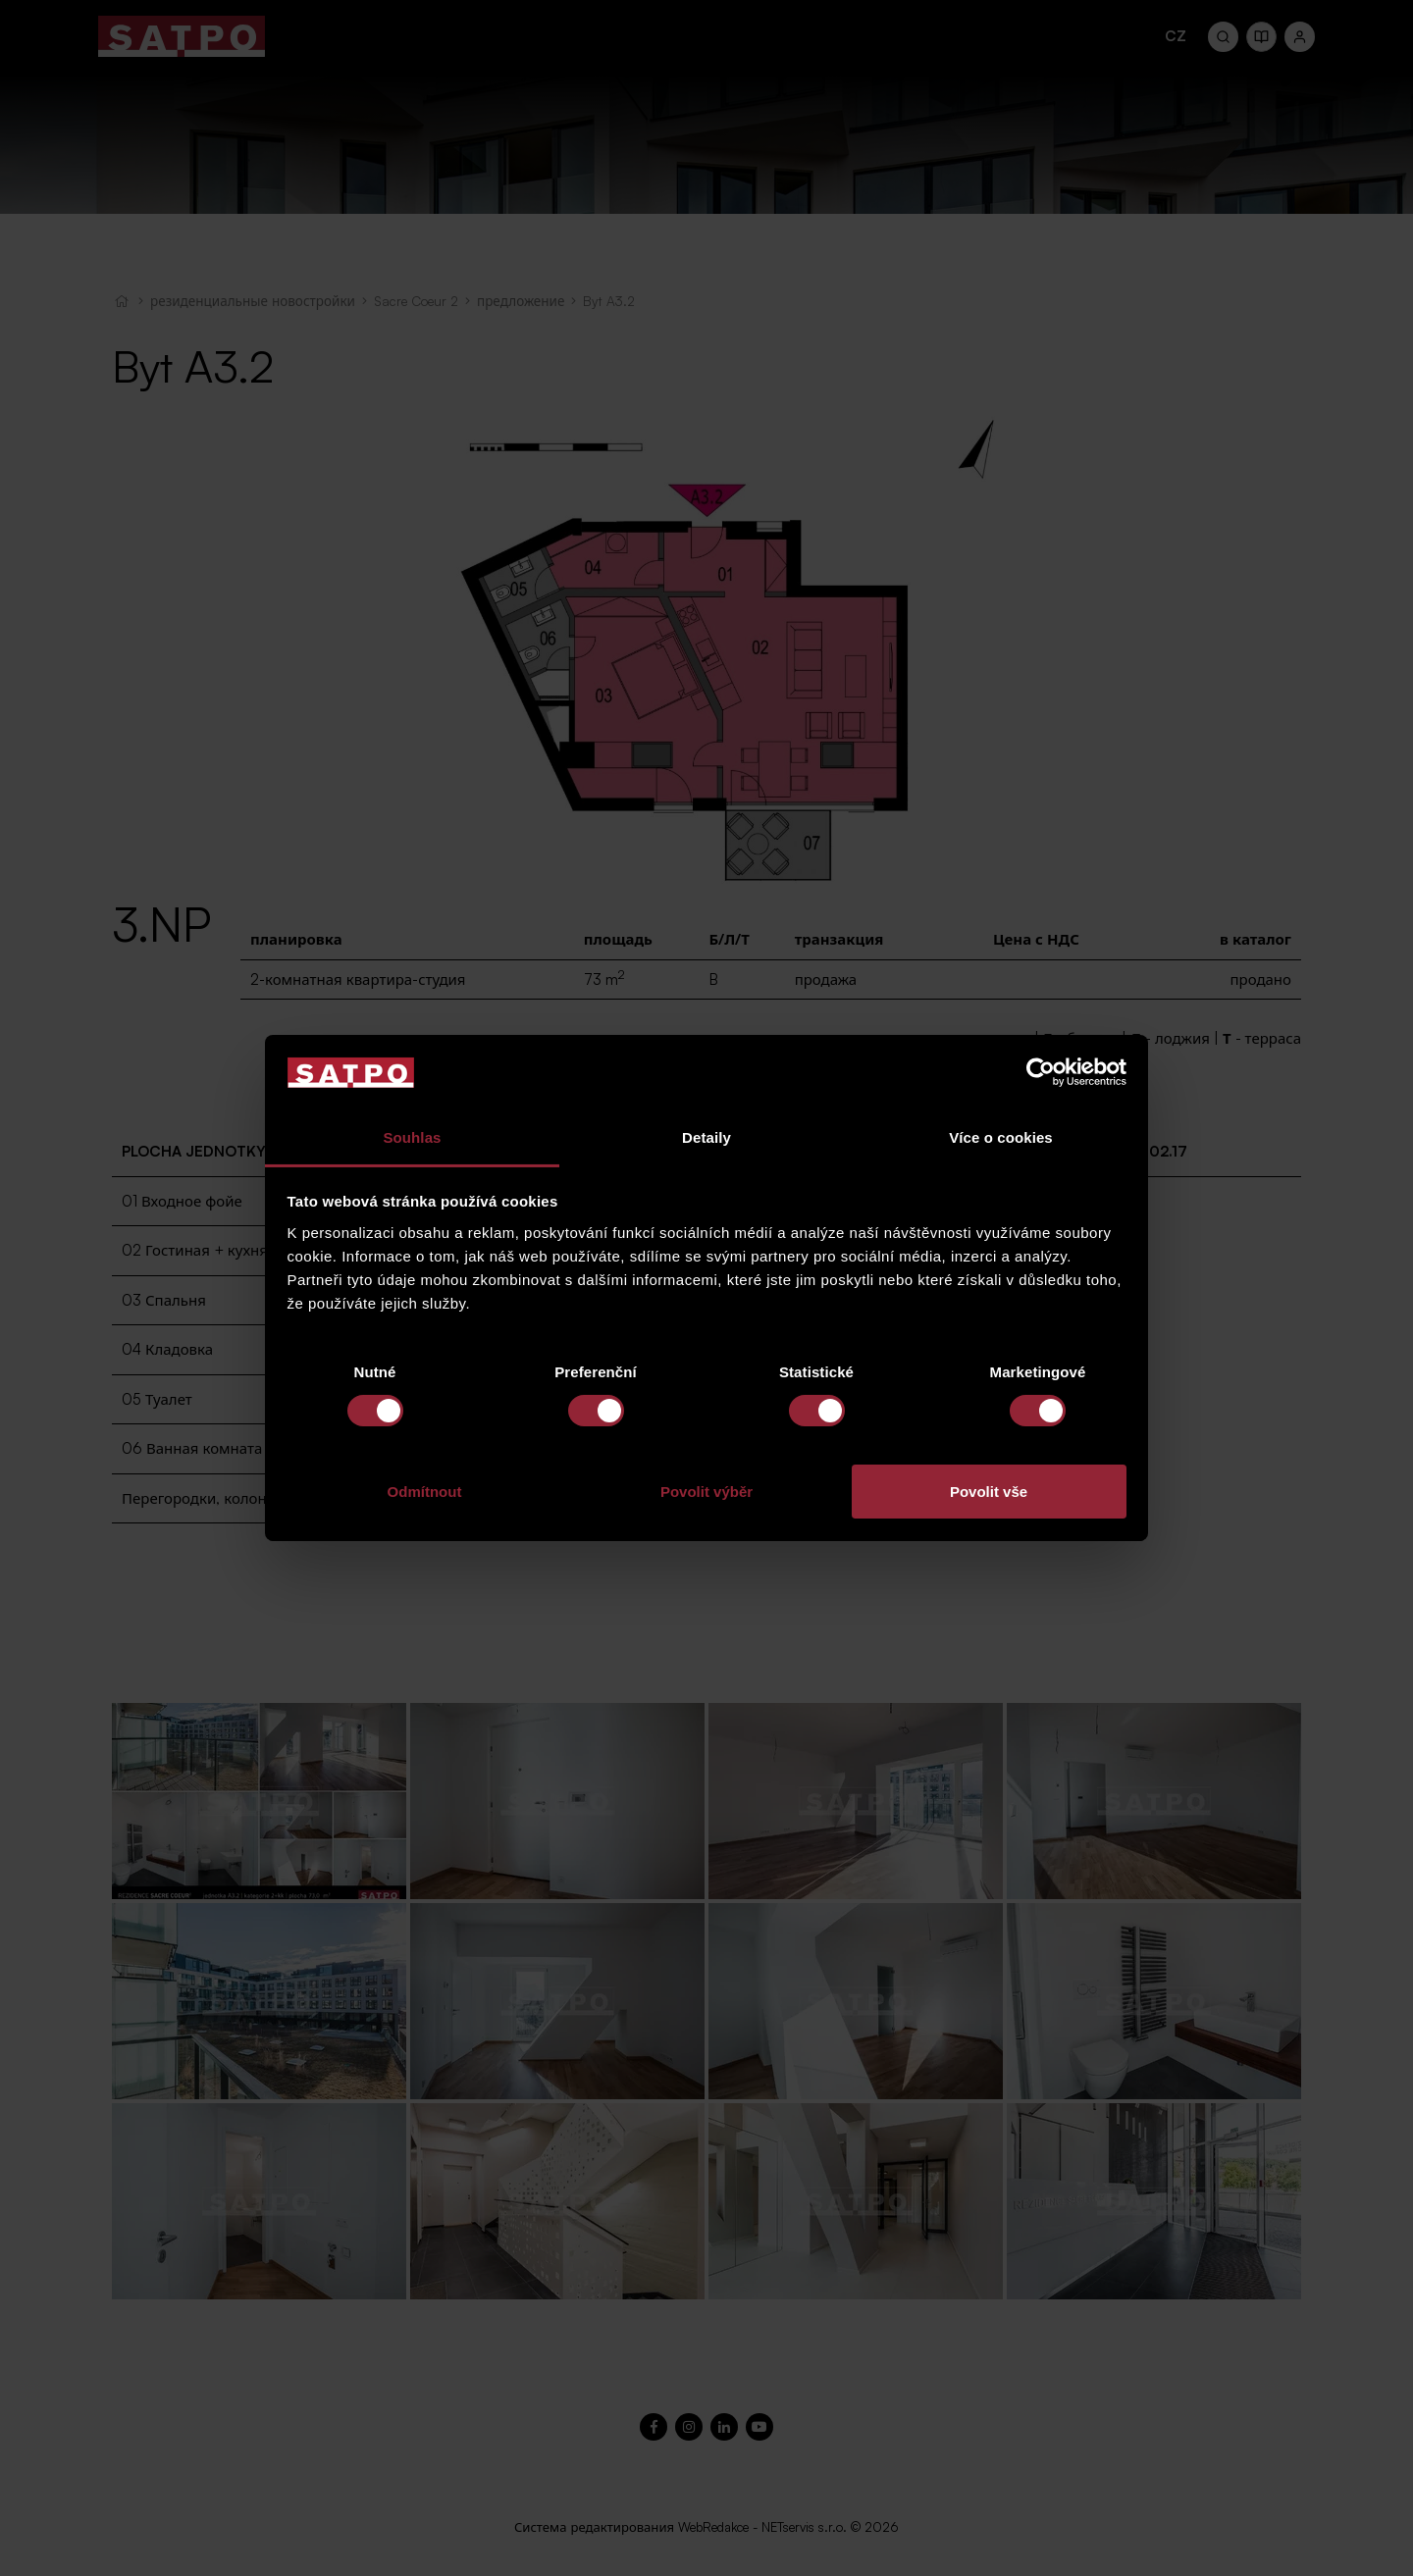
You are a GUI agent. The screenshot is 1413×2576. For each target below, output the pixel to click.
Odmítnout (425, 1491)
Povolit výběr (706, 1491)
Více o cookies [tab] (1001, 1137)
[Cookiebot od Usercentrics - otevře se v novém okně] (1040, 1072)
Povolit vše (988, 1491)
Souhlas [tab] (412, 1137)
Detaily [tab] (706, 1137)
